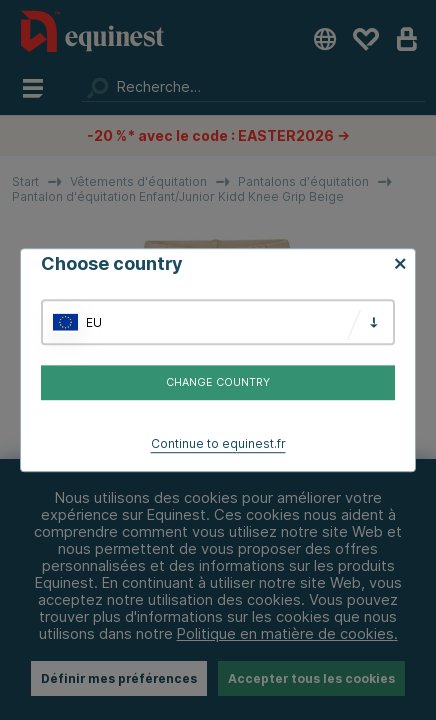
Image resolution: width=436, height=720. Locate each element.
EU (94, 322)
